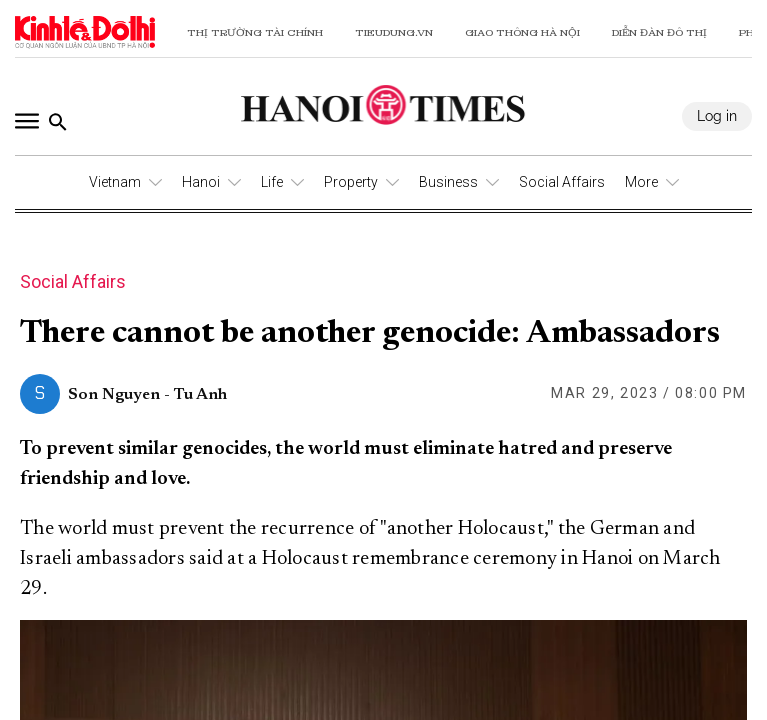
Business (448, 182)
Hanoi (201, 182)
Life (272, 182)
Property (351, 182)
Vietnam (115, 182)
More (641, 182)
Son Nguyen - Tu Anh (147, 395)
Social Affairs (562, 182)
